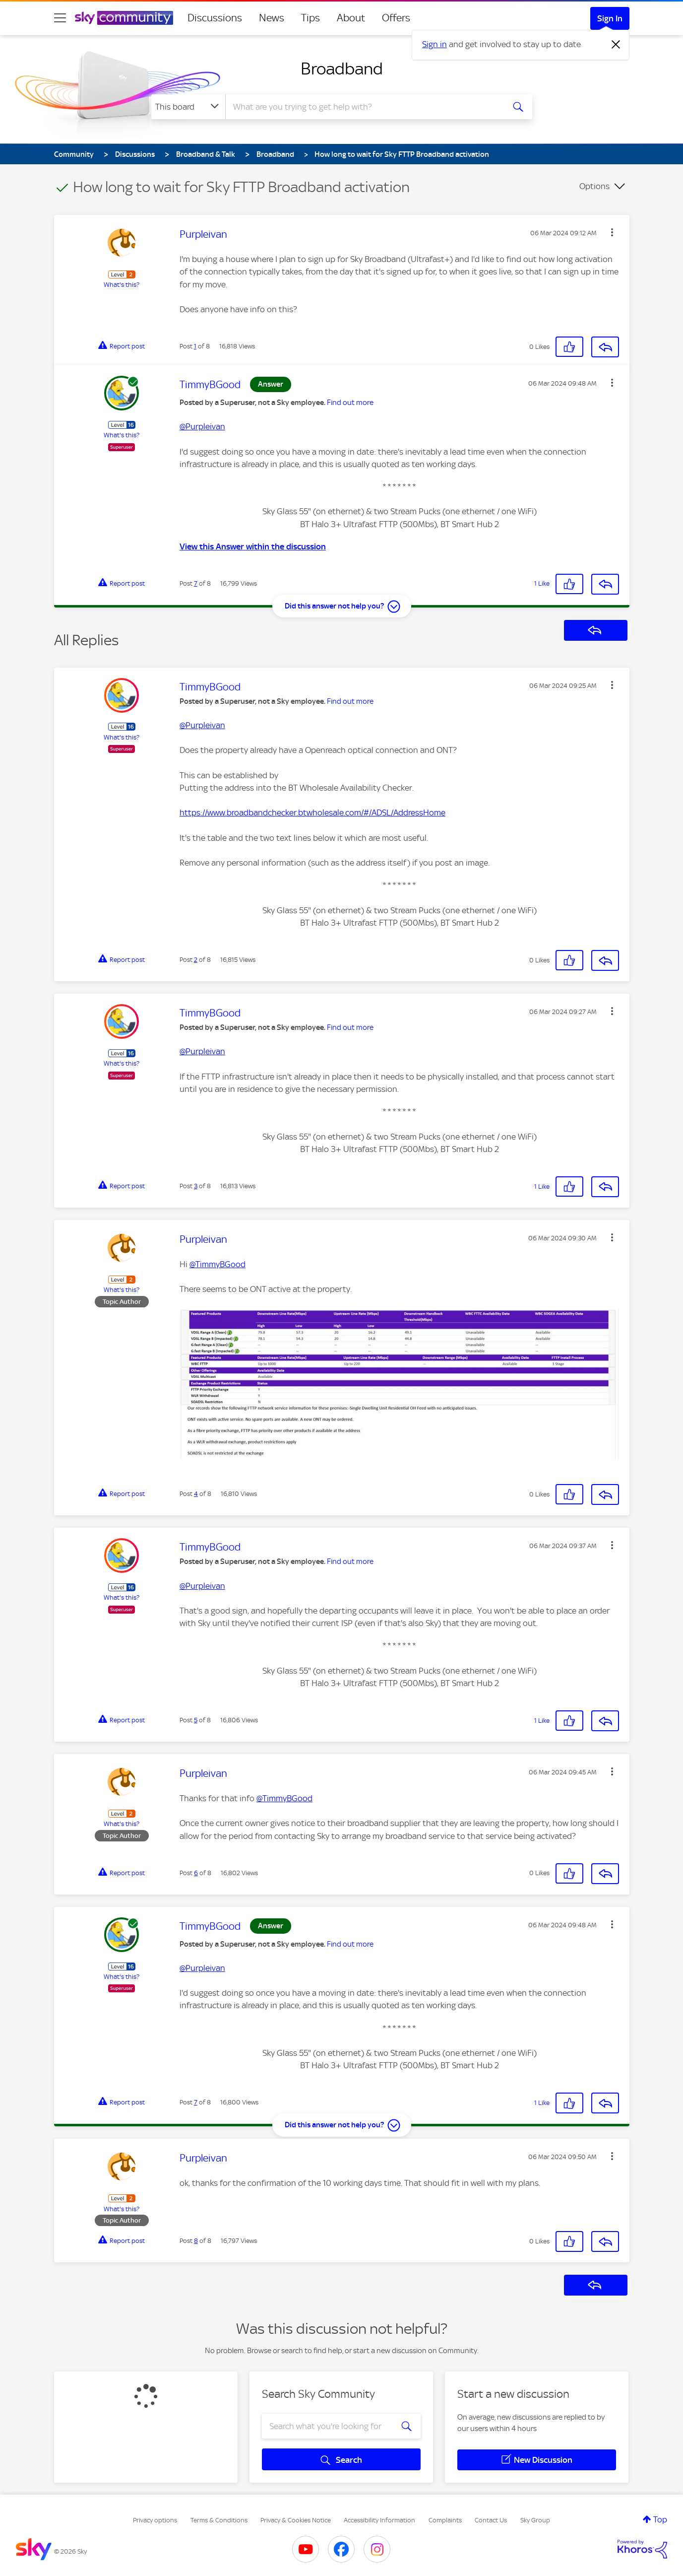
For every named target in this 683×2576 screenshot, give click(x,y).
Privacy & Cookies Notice (295, 2520)
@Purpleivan (202, 426)
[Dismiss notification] (616, 45)
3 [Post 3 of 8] (195, 1186)
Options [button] (594, 186)
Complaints (445, 2520)
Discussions (214, 18)
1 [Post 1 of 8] (195, 346)
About (351, 18)
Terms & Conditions (219, 2520)
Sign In (609, 18)
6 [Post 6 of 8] (196, 1873)
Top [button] (660, 2519)
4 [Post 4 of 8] (196, 1493)
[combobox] (363, 106)
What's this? (121, 284)
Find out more (350, 402)
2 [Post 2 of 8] (195, 959)
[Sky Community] (124, 17)
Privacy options (155, 2520)
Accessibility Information (379, 2520)
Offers (396, 18)
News (271, 18)
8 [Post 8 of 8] (196, 2240)
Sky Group (535, 2520)
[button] (612, 232)
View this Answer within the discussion (253, 546)
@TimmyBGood (217, 1264)
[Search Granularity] (188, 106)
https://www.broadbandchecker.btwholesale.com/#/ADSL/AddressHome (312, 812)
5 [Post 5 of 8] (195, 1720)
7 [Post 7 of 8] (195, 583)
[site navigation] (60, 18)
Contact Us (491, 2520)
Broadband (342, 68)
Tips (310, 18)
